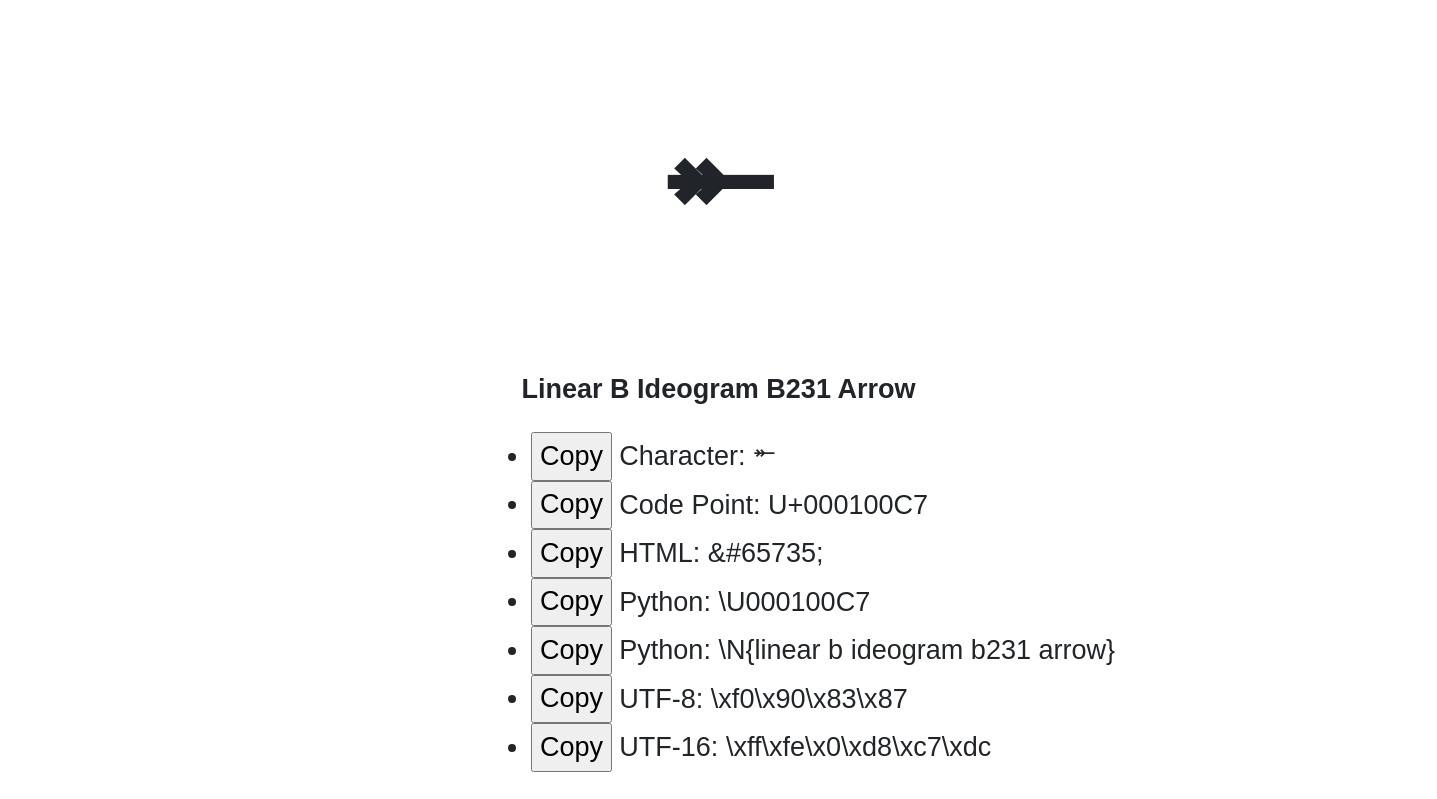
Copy (571, 456)
